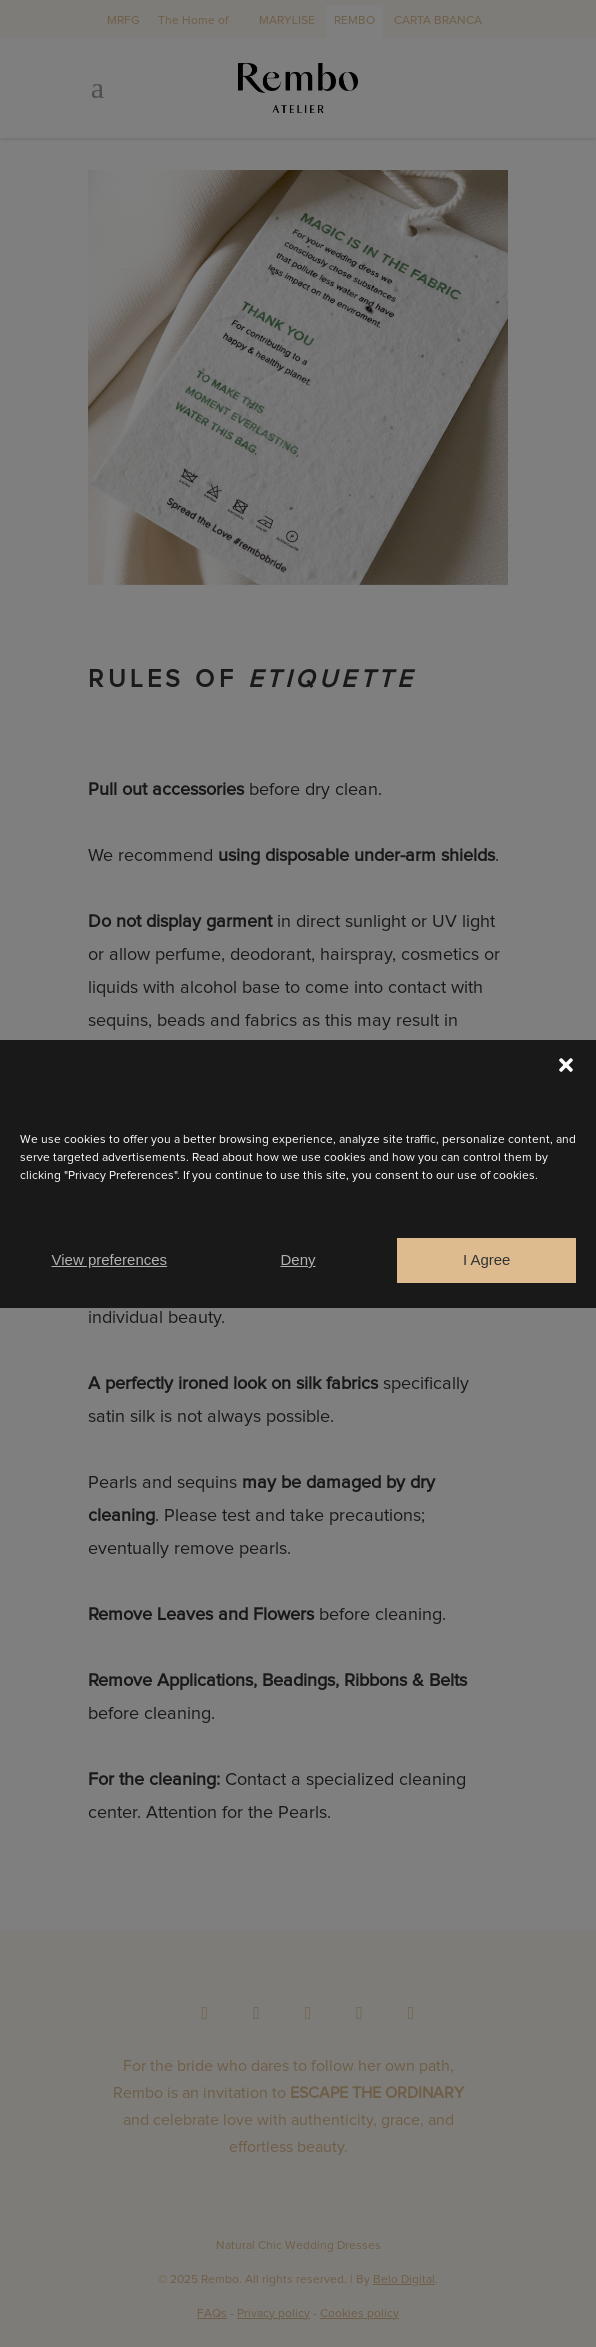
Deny (297, 1259)
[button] (566, 1065)
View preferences (110, 1259)
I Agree (487, 1259)
